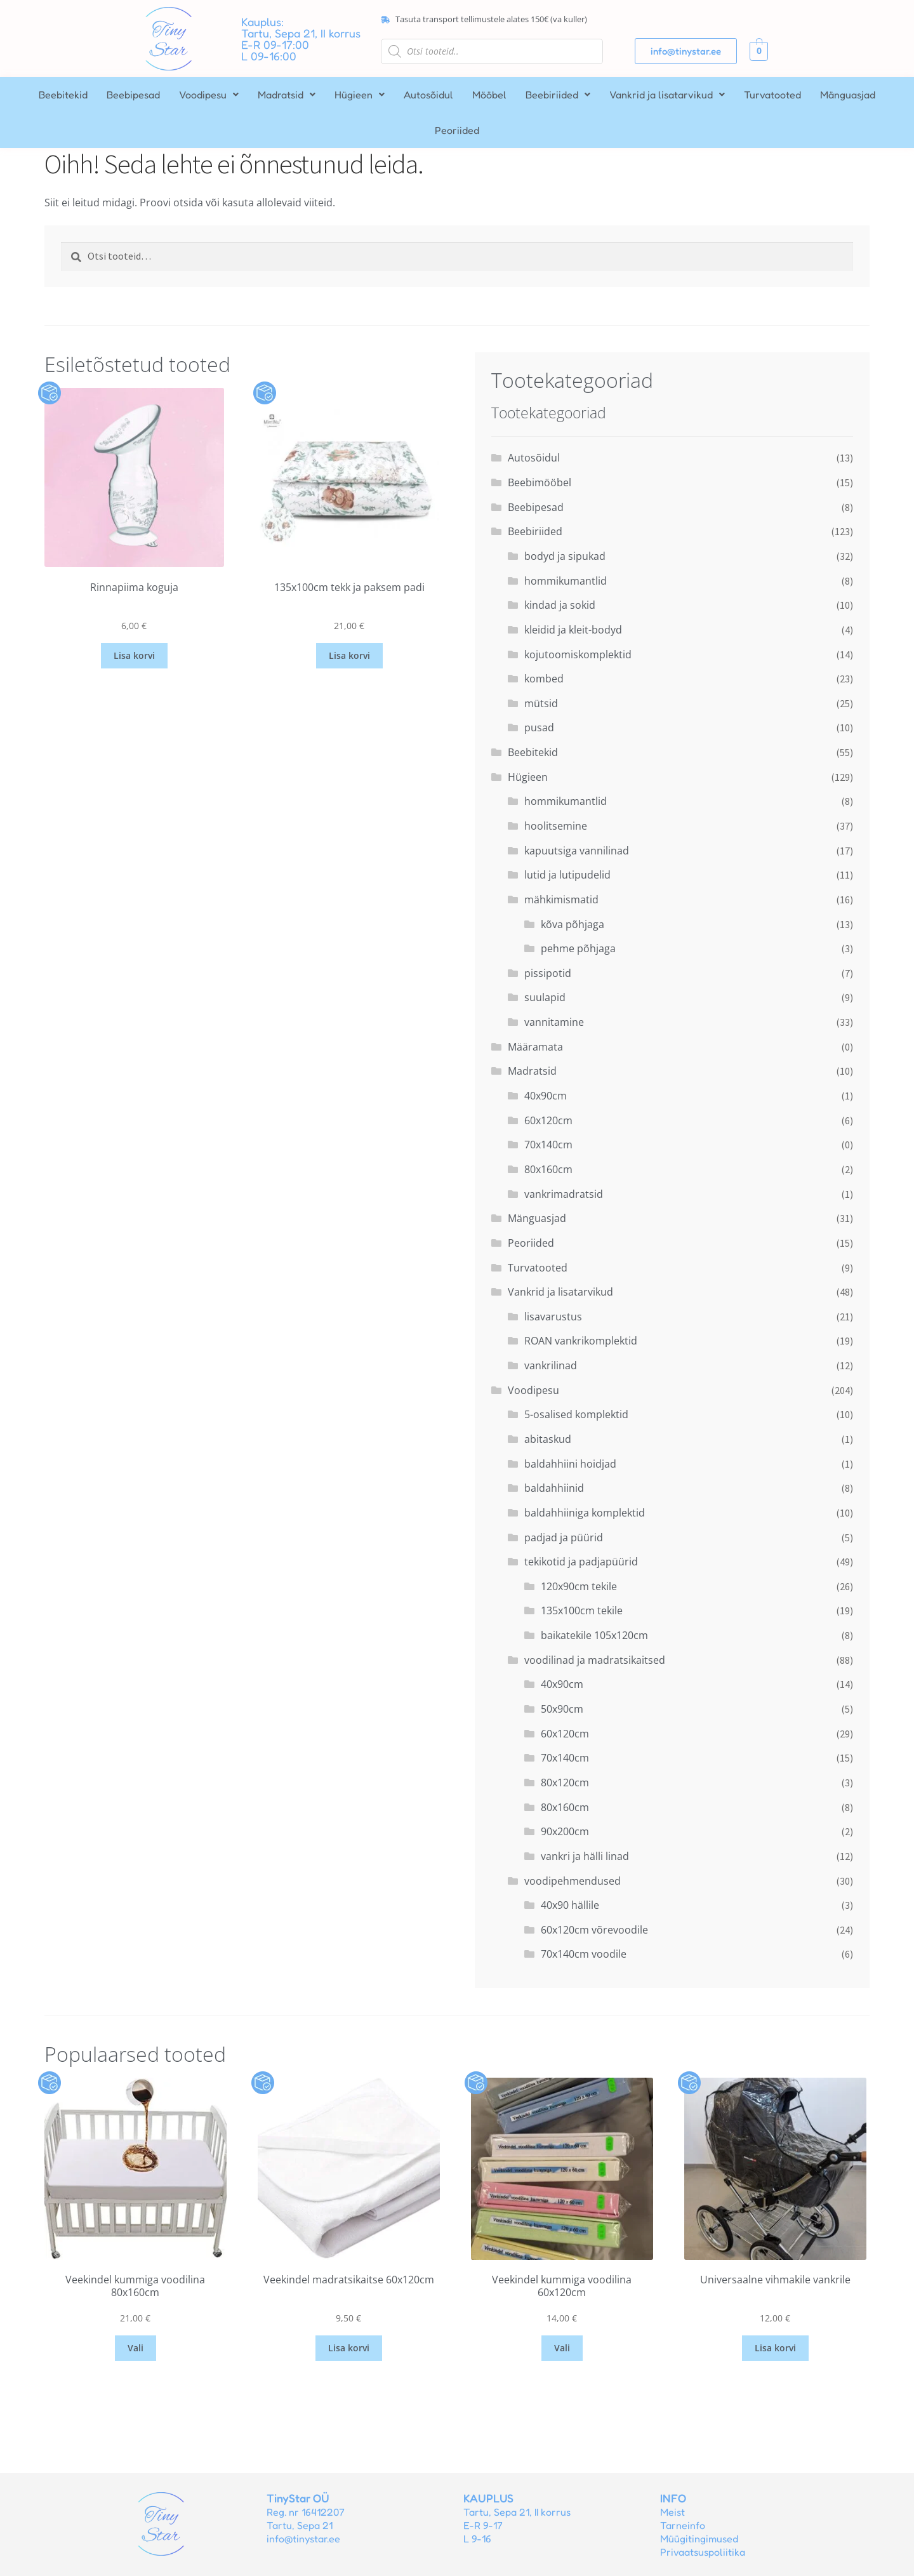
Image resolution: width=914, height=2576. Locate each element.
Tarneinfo (682, 2525)
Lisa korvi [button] (134, 655)
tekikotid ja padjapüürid (581, 1562)
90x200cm (565, 1831)
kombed (544, 679)
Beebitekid (63, 94)
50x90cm (562, 1709)
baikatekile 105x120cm (594, 1635)
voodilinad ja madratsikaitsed (594, 1660)
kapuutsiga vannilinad (576, 851)
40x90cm (545, 1096)
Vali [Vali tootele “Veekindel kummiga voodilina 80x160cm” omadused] (135, 2348)
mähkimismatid (561, 899)
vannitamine (554, 1022)
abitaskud (547, 1439)
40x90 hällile (570, 1905)
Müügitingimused (699, 2538)
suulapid (545, 997)
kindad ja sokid (559, 605)
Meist (672, 2512)
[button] (208, 94)
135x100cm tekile (582, 1610)
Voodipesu (209, 94)
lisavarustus (553, 1317)
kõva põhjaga (572, 924)
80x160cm (548, 1169)
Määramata (535, 1047)
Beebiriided (558, 94)
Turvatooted (772, 94)
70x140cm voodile (583, 1954)
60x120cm (548, 1120)
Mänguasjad (847, 94)
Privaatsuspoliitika (702, 2552)
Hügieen (359, 94)
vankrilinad (550, 1365)
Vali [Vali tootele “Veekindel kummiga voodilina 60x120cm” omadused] (562, 2348)
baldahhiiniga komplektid (584, 1513)
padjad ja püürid (563, 1537)
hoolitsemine (555, 826)
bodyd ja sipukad (565, 556)
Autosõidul (428, 94)
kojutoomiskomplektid (578, 654)
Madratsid (286, 94)
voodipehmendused (572, 1881)
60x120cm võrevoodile (594, 1930)
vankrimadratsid (563, 1194)
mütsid (541, 703)
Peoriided (457, 130)
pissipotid (547, 973)
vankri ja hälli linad (585, 1856)
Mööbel (489, 94)
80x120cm (565, 1782)
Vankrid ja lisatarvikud (667, 94)
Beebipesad (133, 94)
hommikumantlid (565, 581)
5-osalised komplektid (576, 1414)
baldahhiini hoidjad (570, 1464)
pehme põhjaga (578, 948)
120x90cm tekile (579, 1586)
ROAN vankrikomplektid (580, 1341)
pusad (539, 727)
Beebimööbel (539, 482)
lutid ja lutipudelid (567, 875)
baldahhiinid (554, 1488)
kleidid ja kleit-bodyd (573, 630)
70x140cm (548, 1145)
